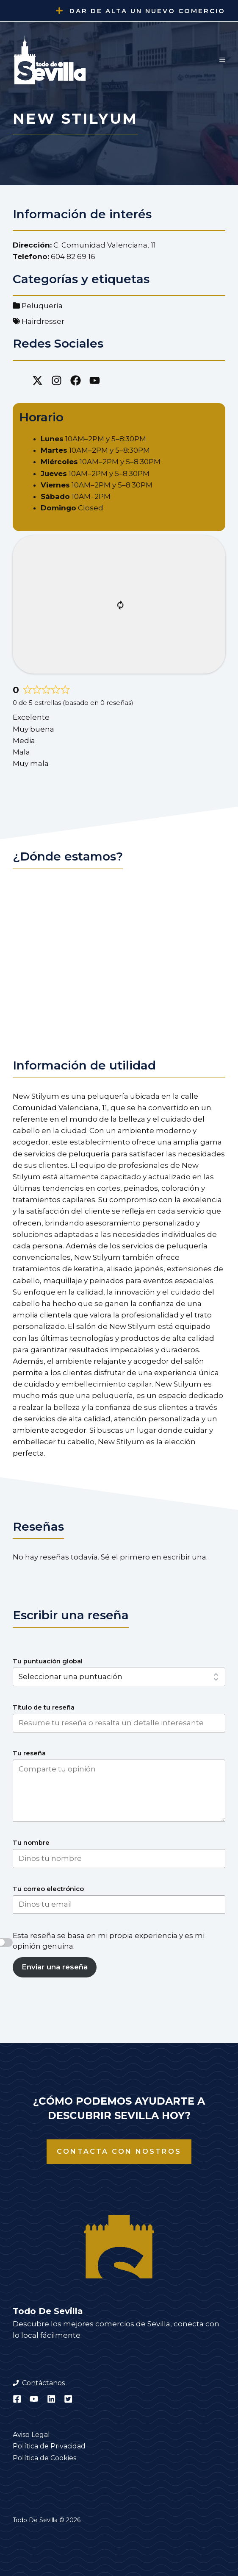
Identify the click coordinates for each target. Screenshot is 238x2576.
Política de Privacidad (49, 2446)
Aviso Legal (31, 2435)
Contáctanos (43, 2383)
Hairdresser (43, 321)
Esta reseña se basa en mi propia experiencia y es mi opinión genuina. (109, 1941)
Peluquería (42, 305)
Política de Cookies (44, 2458)
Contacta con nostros (119, 2151)
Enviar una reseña (55, 1967)
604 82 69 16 (73, 256)
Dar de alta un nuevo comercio (147, 11)
